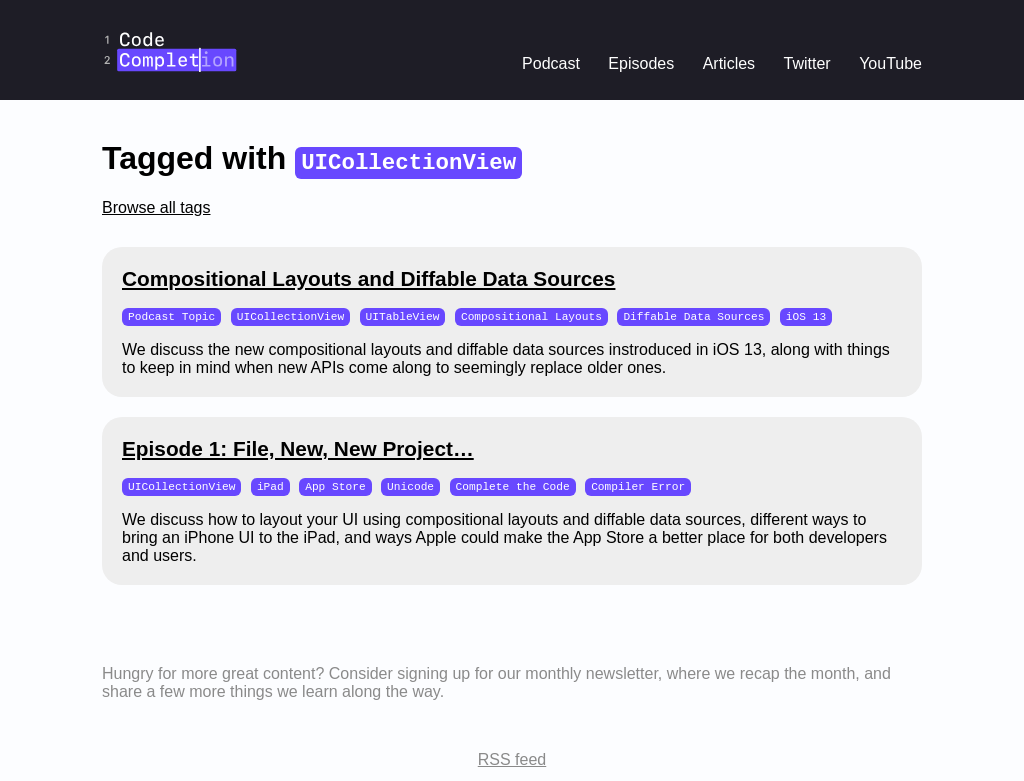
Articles (729, 63)
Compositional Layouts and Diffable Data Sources (368, 278)
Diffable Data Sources (693, 316)
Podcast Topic (171, 316)
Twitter (807, 63)
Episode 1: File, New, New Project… (298, 449)
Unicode (410, 487)
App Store (335, 487)
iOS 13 (806, 316)
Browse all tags (156, 207)
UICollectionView (290, 316)
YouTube (890, 63)
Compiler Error (638, 487)
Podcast (551, 63)
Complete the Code (513, 487)
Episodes (641, 63)
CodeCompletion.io (170, 13)
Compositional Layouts (531, 316)
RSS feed (512, 761)
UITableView (403, 316)
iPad (270, 487)
